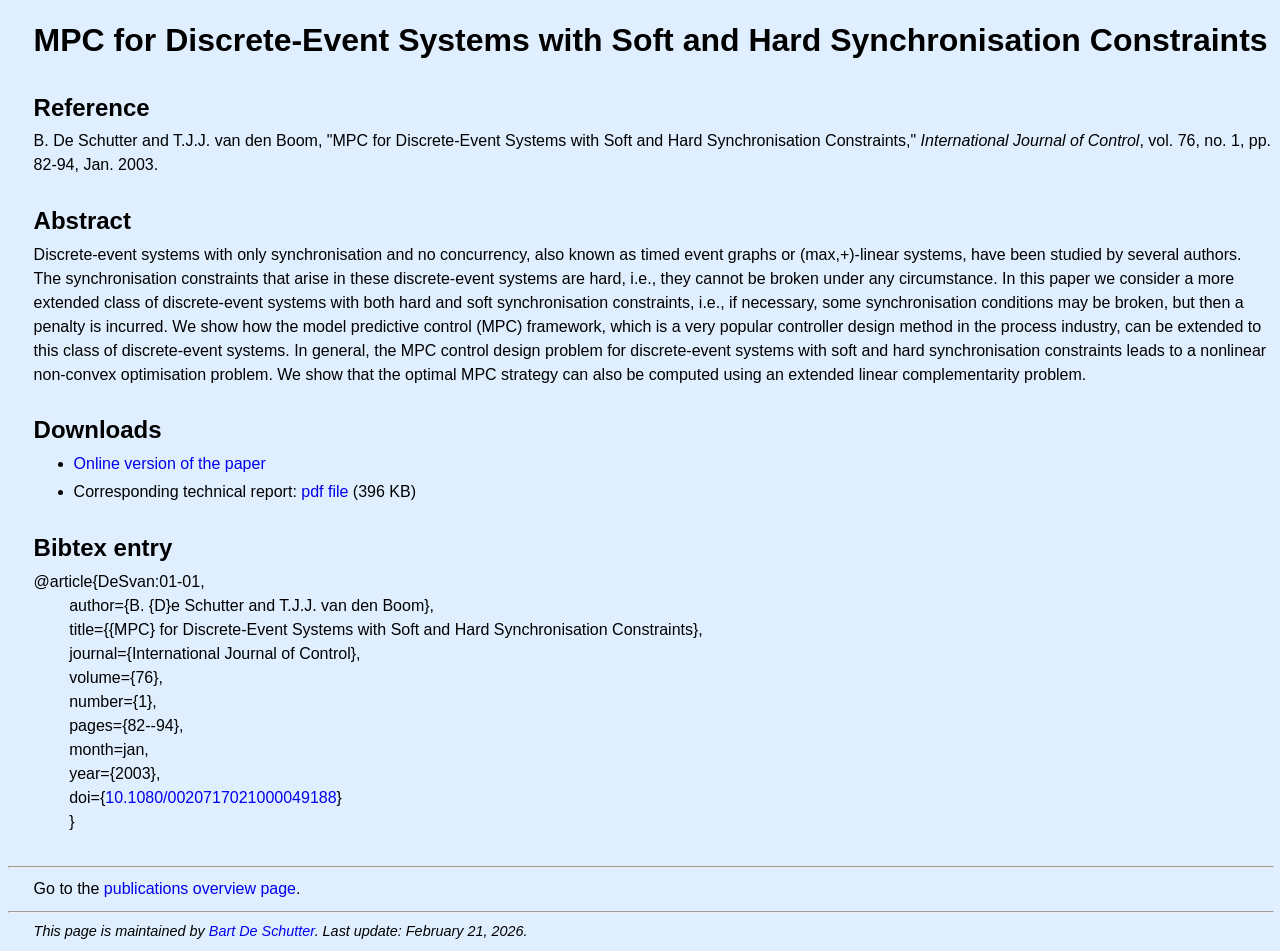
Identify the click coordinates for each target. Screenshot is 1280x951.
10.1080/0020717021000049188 (220, 797)
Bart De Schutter (262, 931)
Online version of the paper (170, 463)
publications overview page (200, 888)
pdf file (324, 491)
